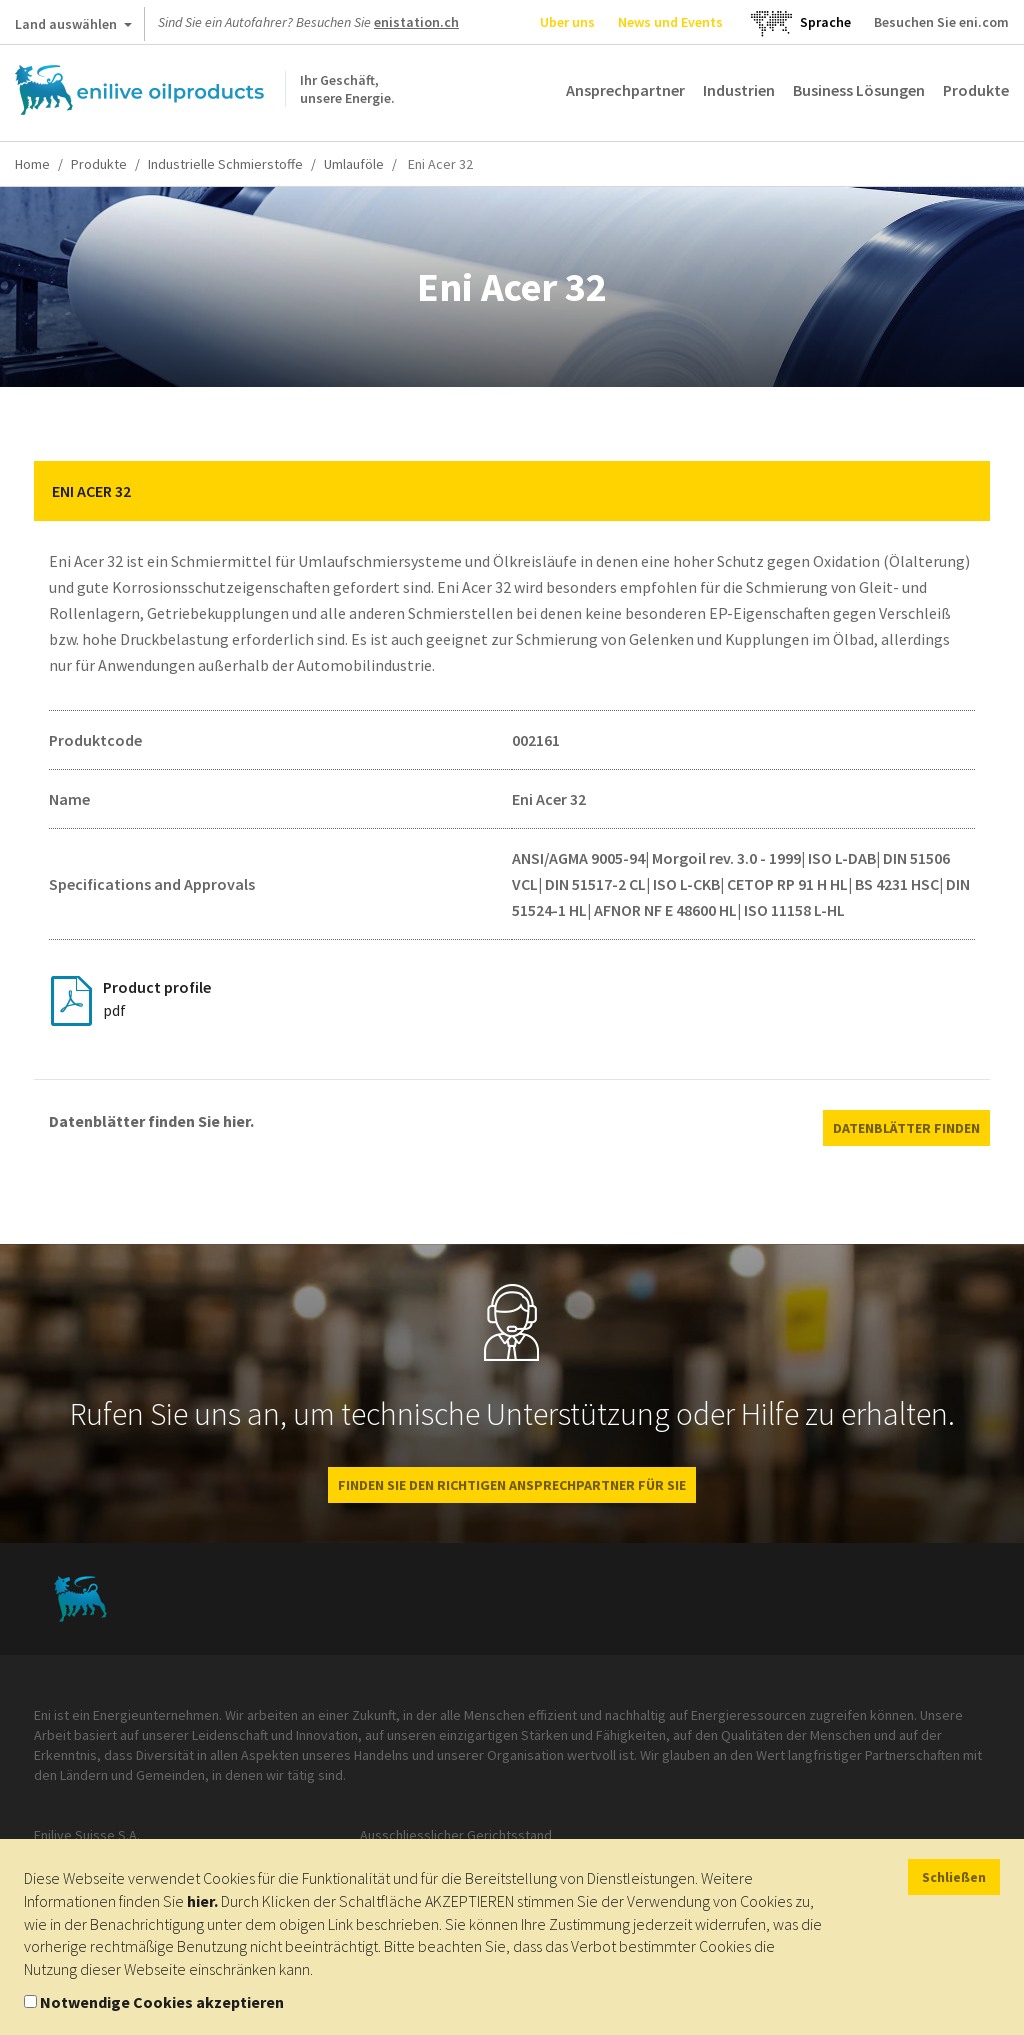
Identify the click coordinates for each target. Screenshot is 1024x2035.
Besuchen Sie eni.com (941, 22)
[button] (960, 491)
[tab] (512, 491)
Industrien (739, 90)
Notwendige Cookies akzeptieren (162, 2002)
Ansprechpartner (625, 90)
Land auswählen (73, 28)
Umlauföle (354, 164)
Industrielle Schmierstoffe (225, 164)
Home (32, 164)
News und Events (670, 22)
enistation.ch (416, 22)
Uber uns (567, 22)
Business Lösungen (859, 90)
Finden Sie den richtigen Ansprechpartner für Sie (512, 1485)
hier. (202, 1901)
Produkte (976, 90)
